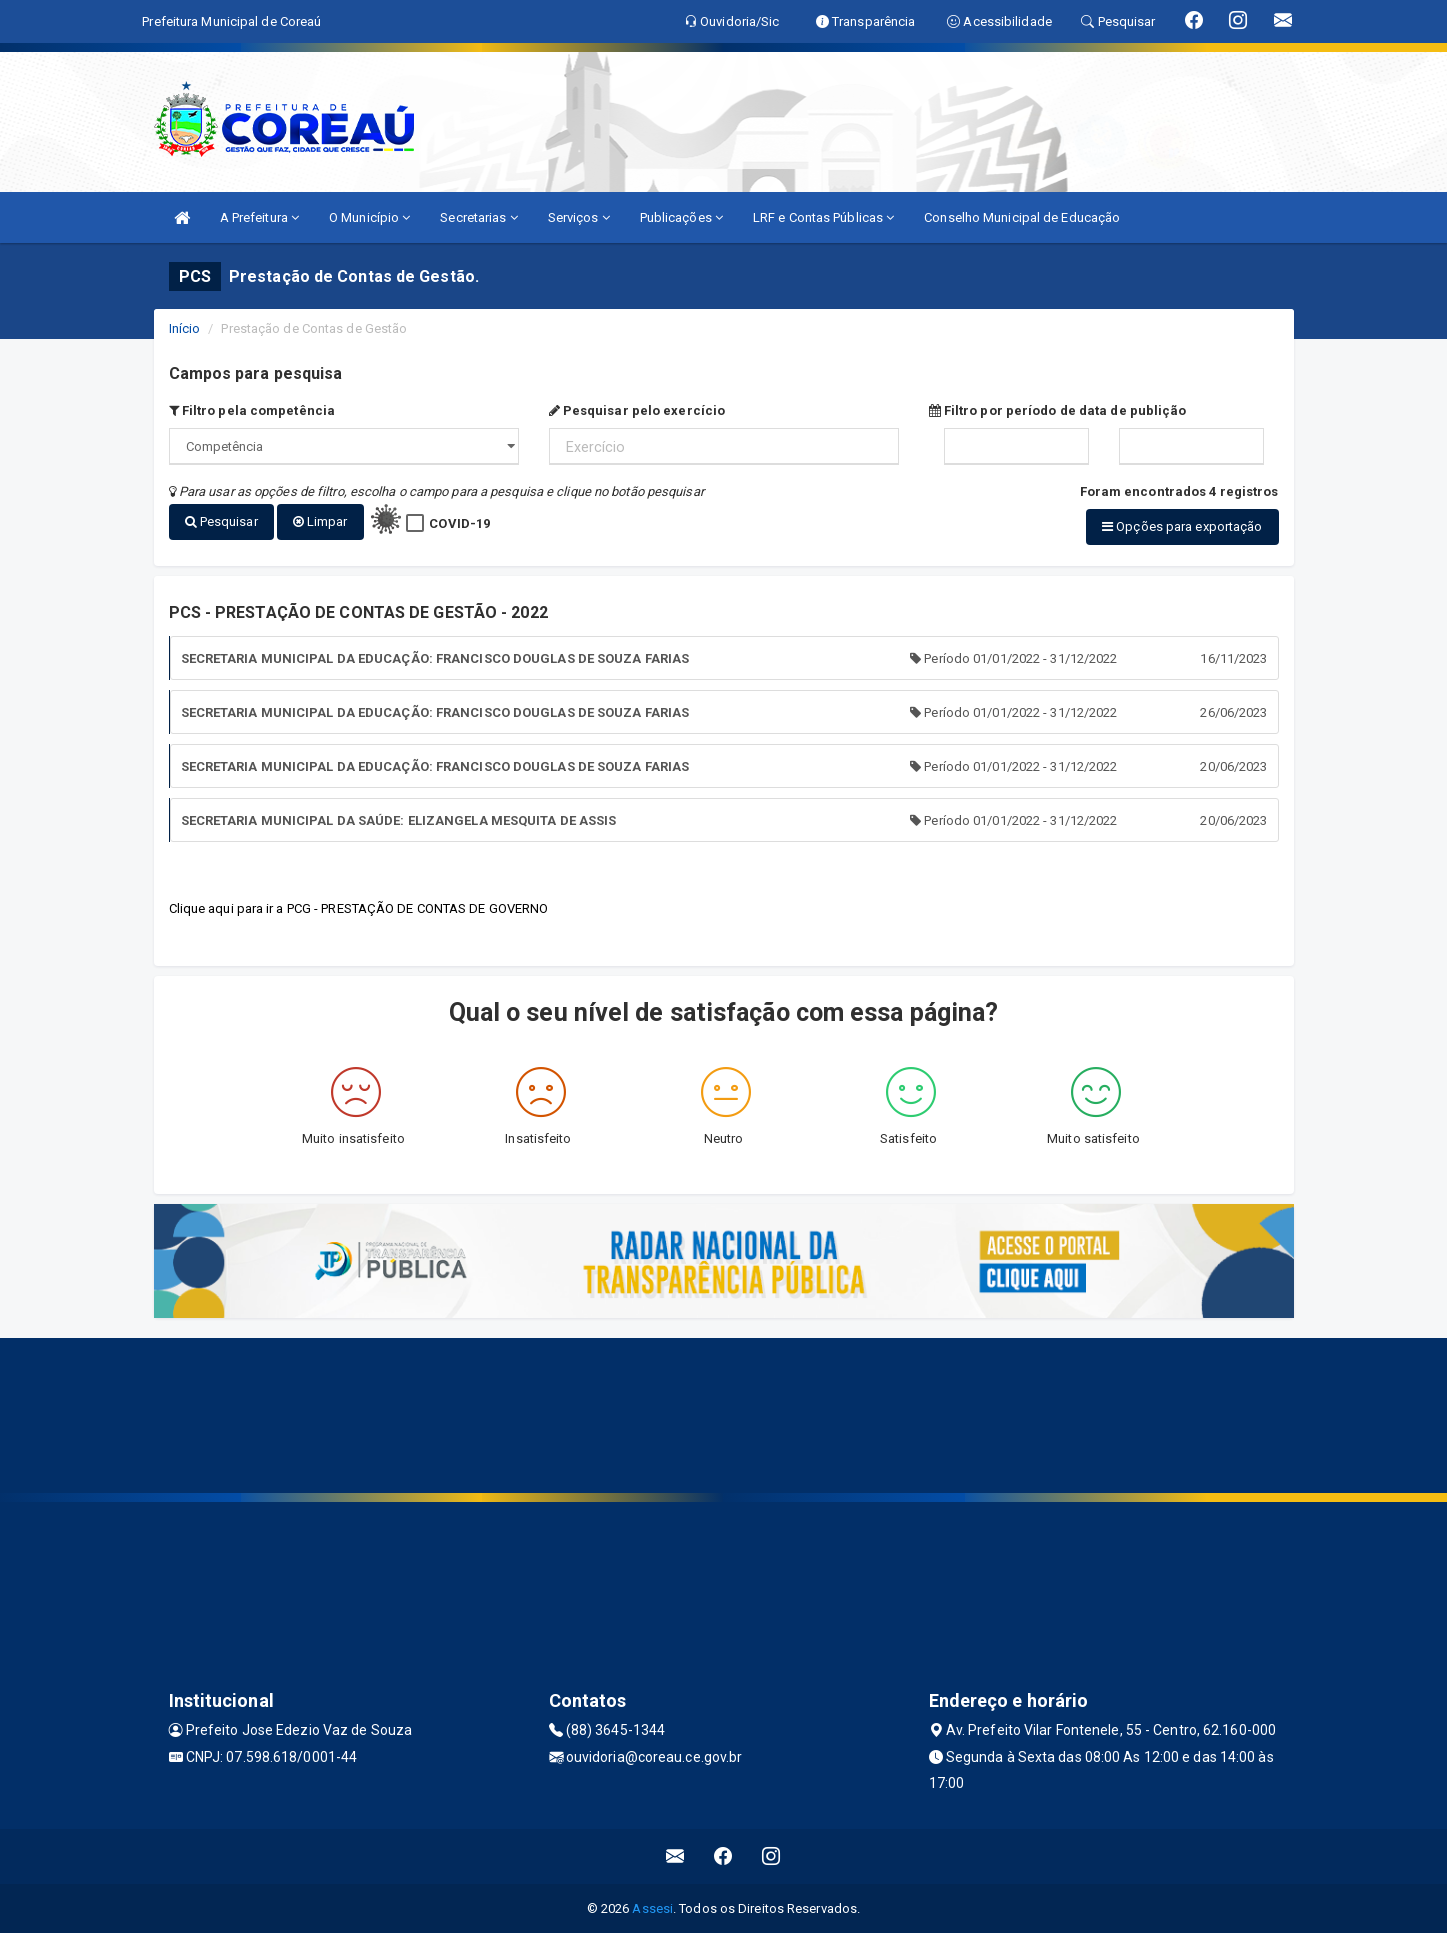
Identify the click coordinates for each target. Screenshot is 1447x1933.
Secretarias (478, 217)
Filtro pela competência (252, 410)
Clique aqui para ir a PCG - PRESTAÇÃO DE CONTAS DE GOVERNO (359, 908)
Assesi (652, 1908)
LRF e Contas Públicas (823, 217)
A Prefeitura (259, 217)
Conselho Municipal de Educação (1022, 217)
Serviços (579, 217)
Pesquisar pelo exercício (637, 410)
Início (185, 328)
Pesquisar (221, 521)
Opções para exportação (1182, 526)
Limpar (320, 521)
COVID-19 (459, 523)
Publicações (681, 217)
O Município (369, 217)
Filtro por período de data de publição (1058, 410)
